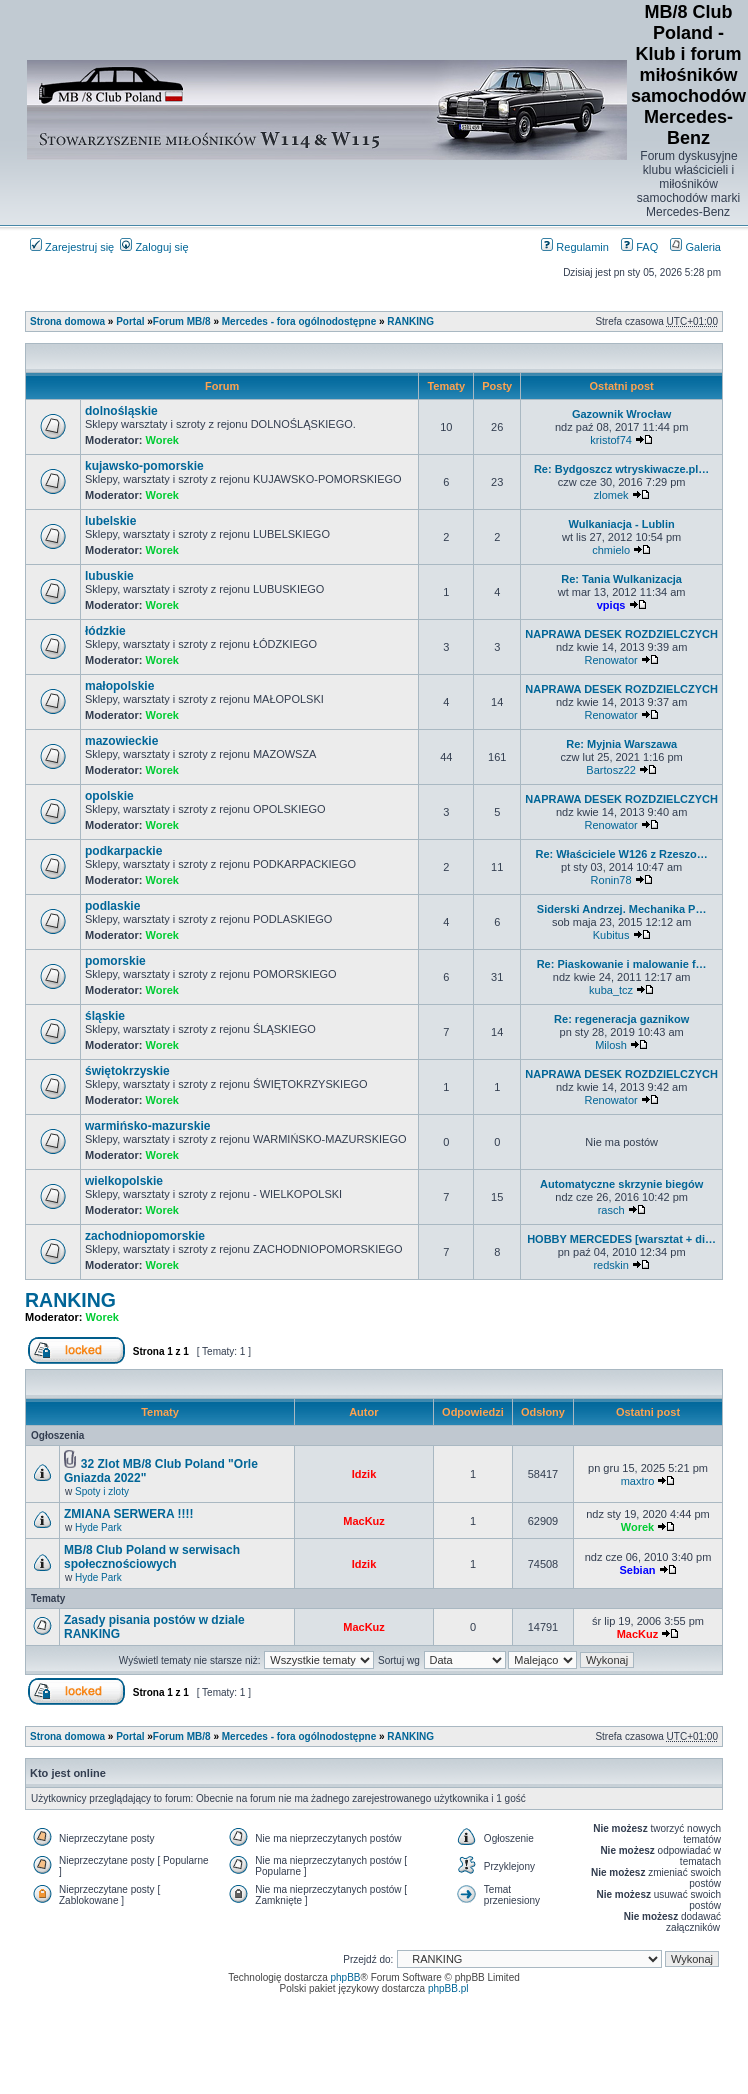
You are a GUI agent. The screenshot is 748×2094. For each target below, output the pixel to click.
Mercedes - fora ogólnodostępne (299, 321)
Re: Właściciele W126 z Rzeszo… (621, 854)
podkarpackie (123, 851)
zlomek (611, 495)
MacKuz (364, 1521)
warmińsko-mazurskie (147, 1126)
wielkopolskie (124, 1181)
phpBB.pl (448, 1988)
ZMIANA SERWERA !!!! (129, 1514)
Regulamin (575, 247)
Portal (130, 321)
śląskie (105, 1016)
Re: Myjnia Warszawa (621, 744)
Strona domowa (67, 321)
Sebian (637, 1570)
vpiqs (611, 605)
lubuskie (109, 576)
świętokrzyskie (127, 1071)
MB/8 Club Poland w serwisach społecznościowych (152, 1557)
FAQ (639, 247)
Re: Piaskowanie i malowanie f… (622, 964)
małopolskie (119, 686)
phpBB (346, 1977)
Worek (162, 440)
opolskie (109, 796)
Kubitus (611, 935)
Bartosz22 (611, 770)
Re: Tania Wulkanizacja (621, 579)
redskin (610, 1265)
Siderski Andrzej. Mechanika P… (622, 909)
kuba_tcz (611, 990)
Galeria (695, 247)
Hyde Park (98, 1527)
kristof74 (611, 440)
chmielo (611, 550)
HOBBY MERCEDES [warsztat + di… (621, 1239)
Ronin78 (611, 880)
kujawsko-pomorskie (144, 466)
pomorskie (115, 961)
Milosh (611, 1045)
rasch (611, 1210)
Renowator (611, 660)
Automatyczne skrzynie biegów (621, 1184)
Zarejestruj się (72, 247)
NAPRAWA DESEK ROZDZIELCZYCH (621, 634)
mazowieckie (121, 741)
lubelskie (110, 521)
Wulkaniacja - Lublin (622, 524)
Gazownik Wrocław (621, 414)
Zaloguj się (154, 247)
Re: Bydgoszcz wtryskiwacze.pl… (621, 469)
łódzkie (105, 631)
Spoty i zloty (102, 1491)
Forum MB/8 (182, 321)
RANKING (410, 321)
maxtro (638, 1481)
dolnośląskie (121, 411)
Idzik (364, 1474)
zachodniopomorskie (145, 1236)
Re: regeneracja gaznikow (621, 1019)
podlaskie (112, 906)
